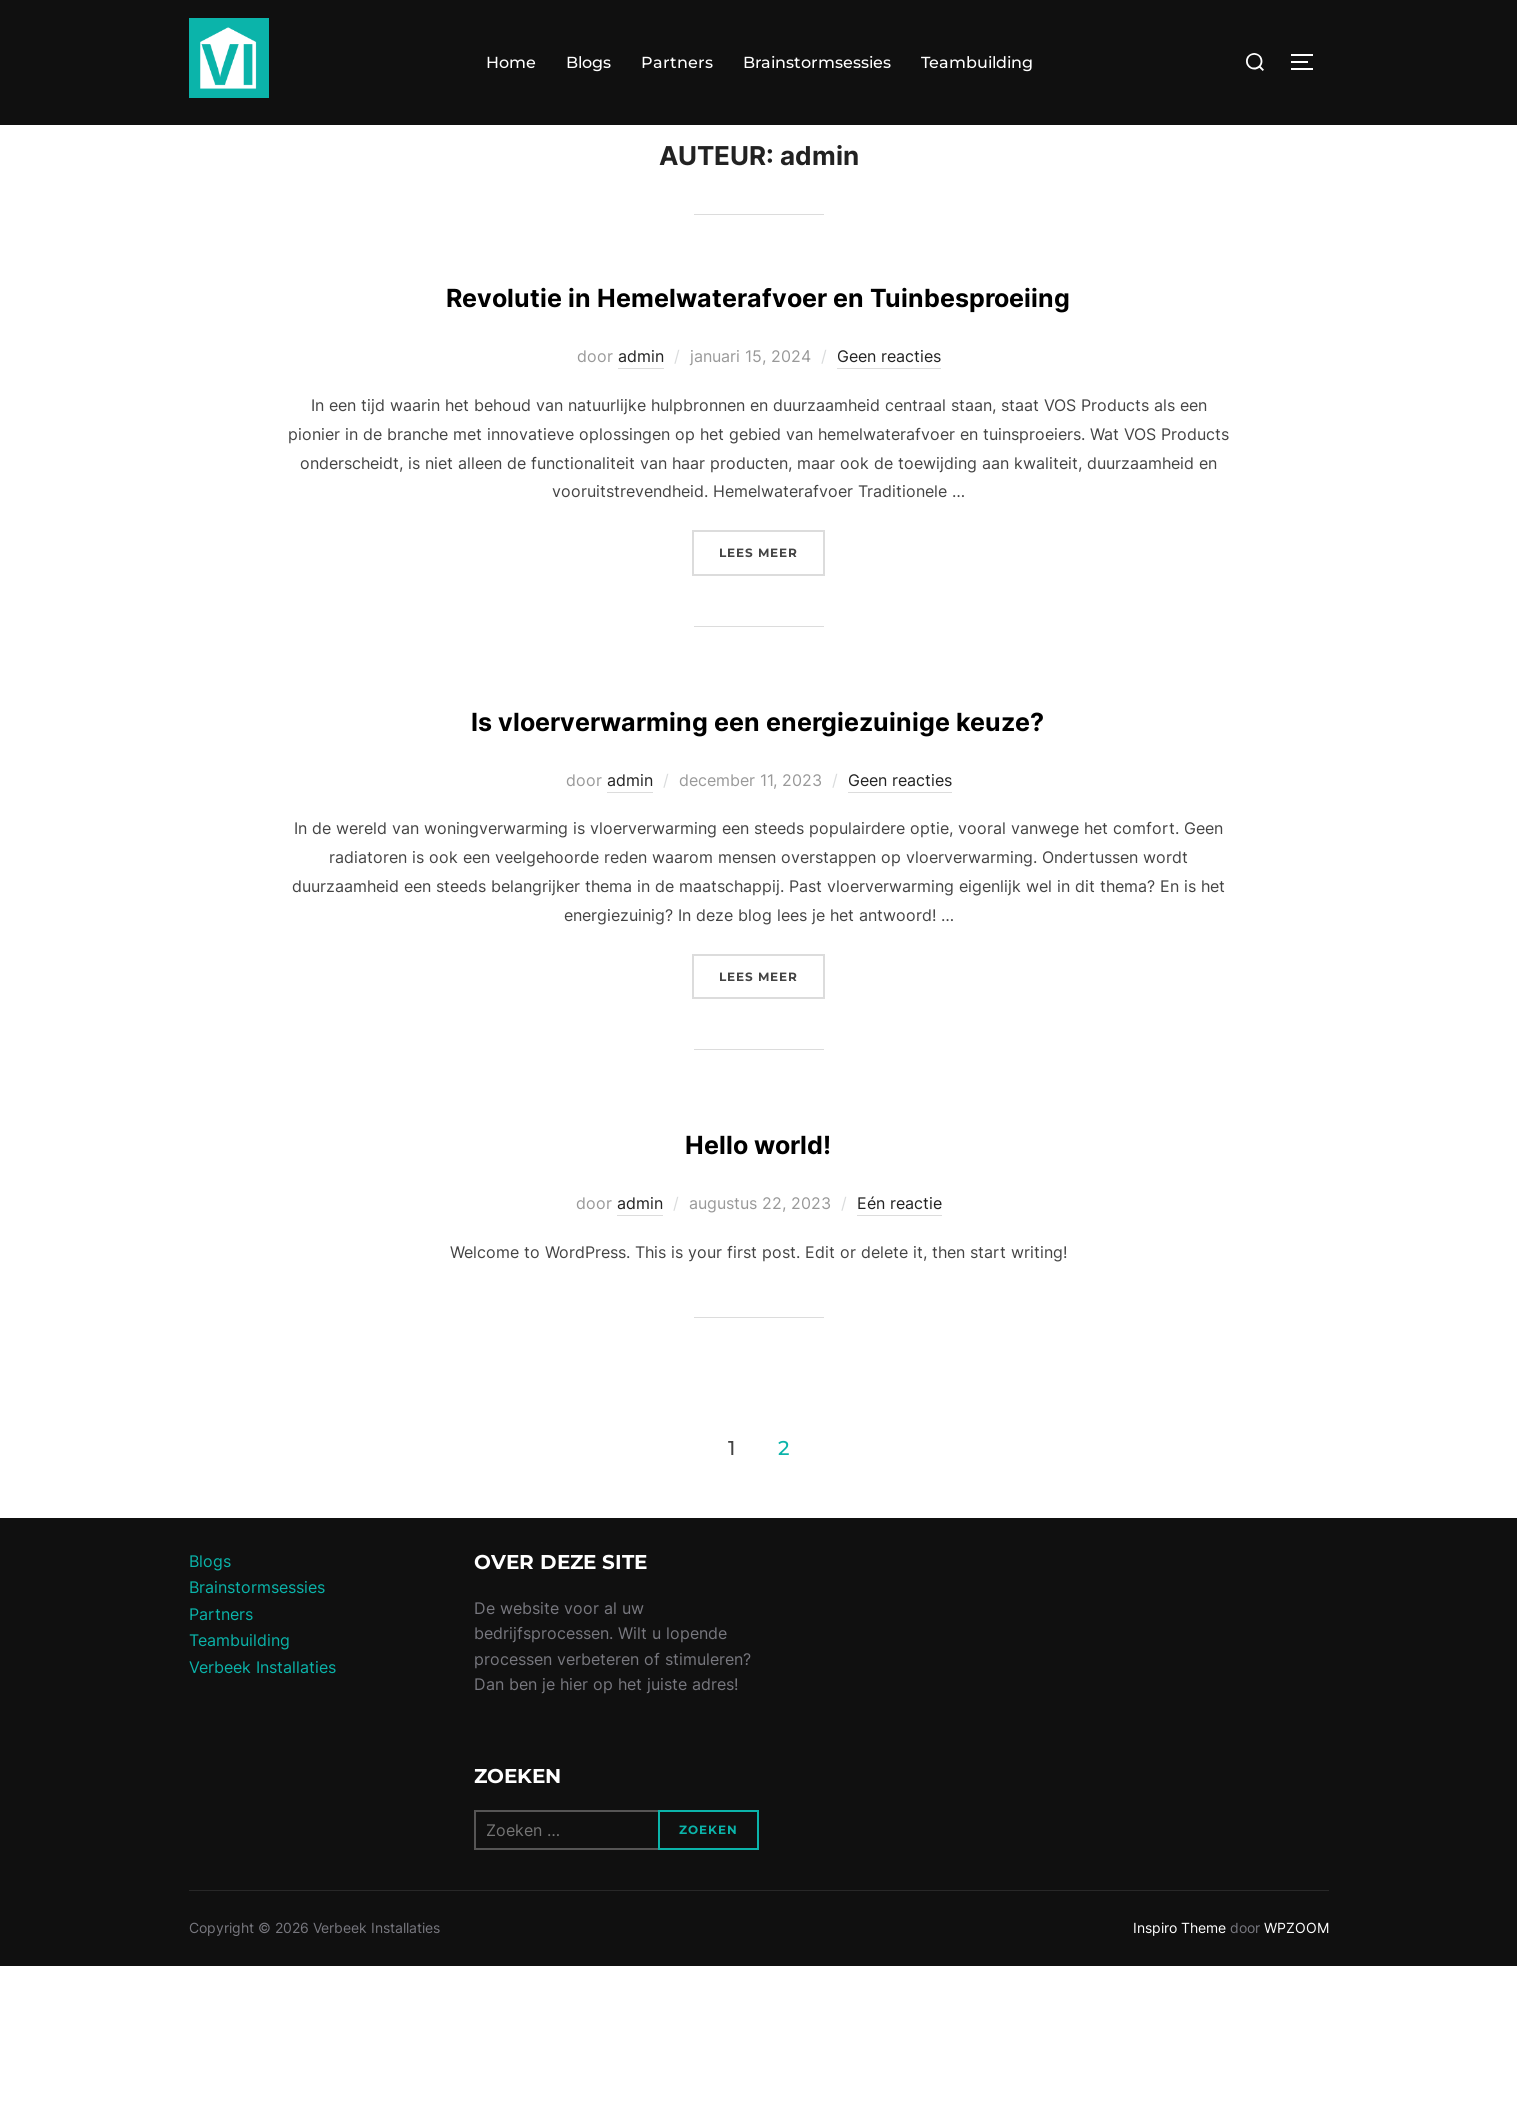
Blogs (588, 62)
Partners (677, 62)
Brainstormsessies (817, 62)
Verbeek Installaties (262, 1823)
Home (511, 62)
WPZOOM (1296, 2084)
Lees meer (772, 648)
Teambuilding (977, 62)
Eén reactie (899, 1359)
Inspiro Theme (1179, 2084)
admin (641, 454)
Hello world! (758, 1295)
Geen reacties (889, 454)
